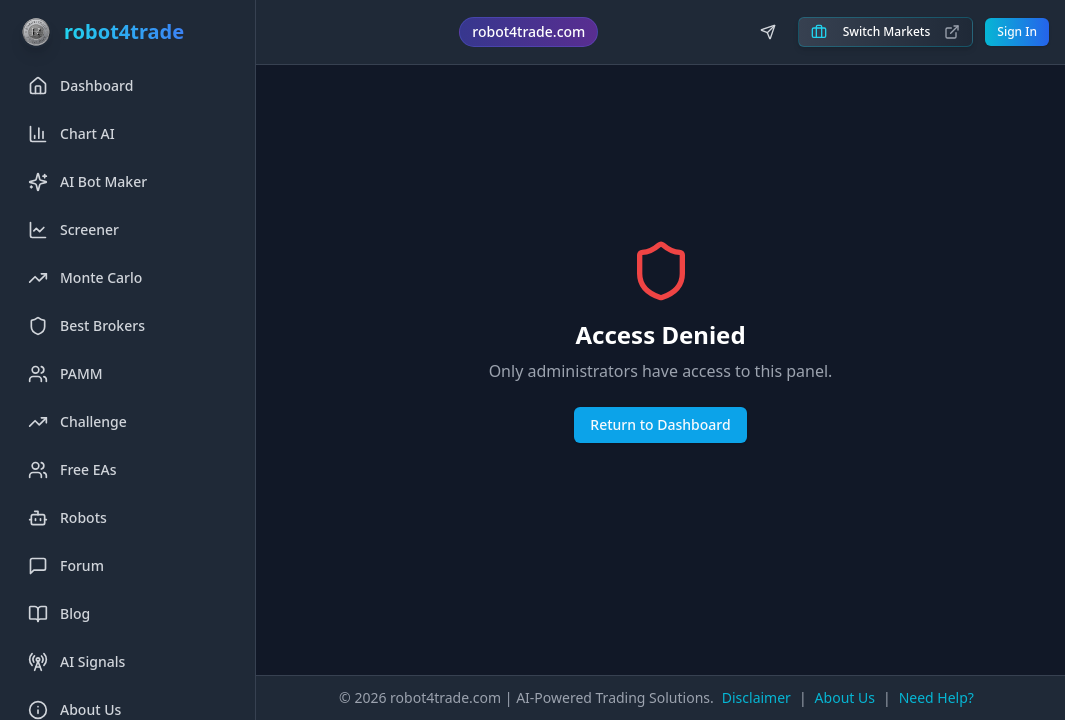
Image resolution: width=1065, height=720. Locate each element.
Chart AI (71, 134)
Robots (67, 518)
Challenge (77, 422)
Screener (73, 230)
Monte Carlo (85, 278)
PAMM (65, 374)
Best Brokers (86, 326)
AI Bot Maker (87, 182)
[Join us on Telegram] (768, 32)
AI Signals (76, 662)
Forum (66, 566)
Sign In (1017, 31)
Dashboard (80, 86)
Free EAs (72, 470)
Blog (59, 614)
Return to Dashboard (660, 424)
